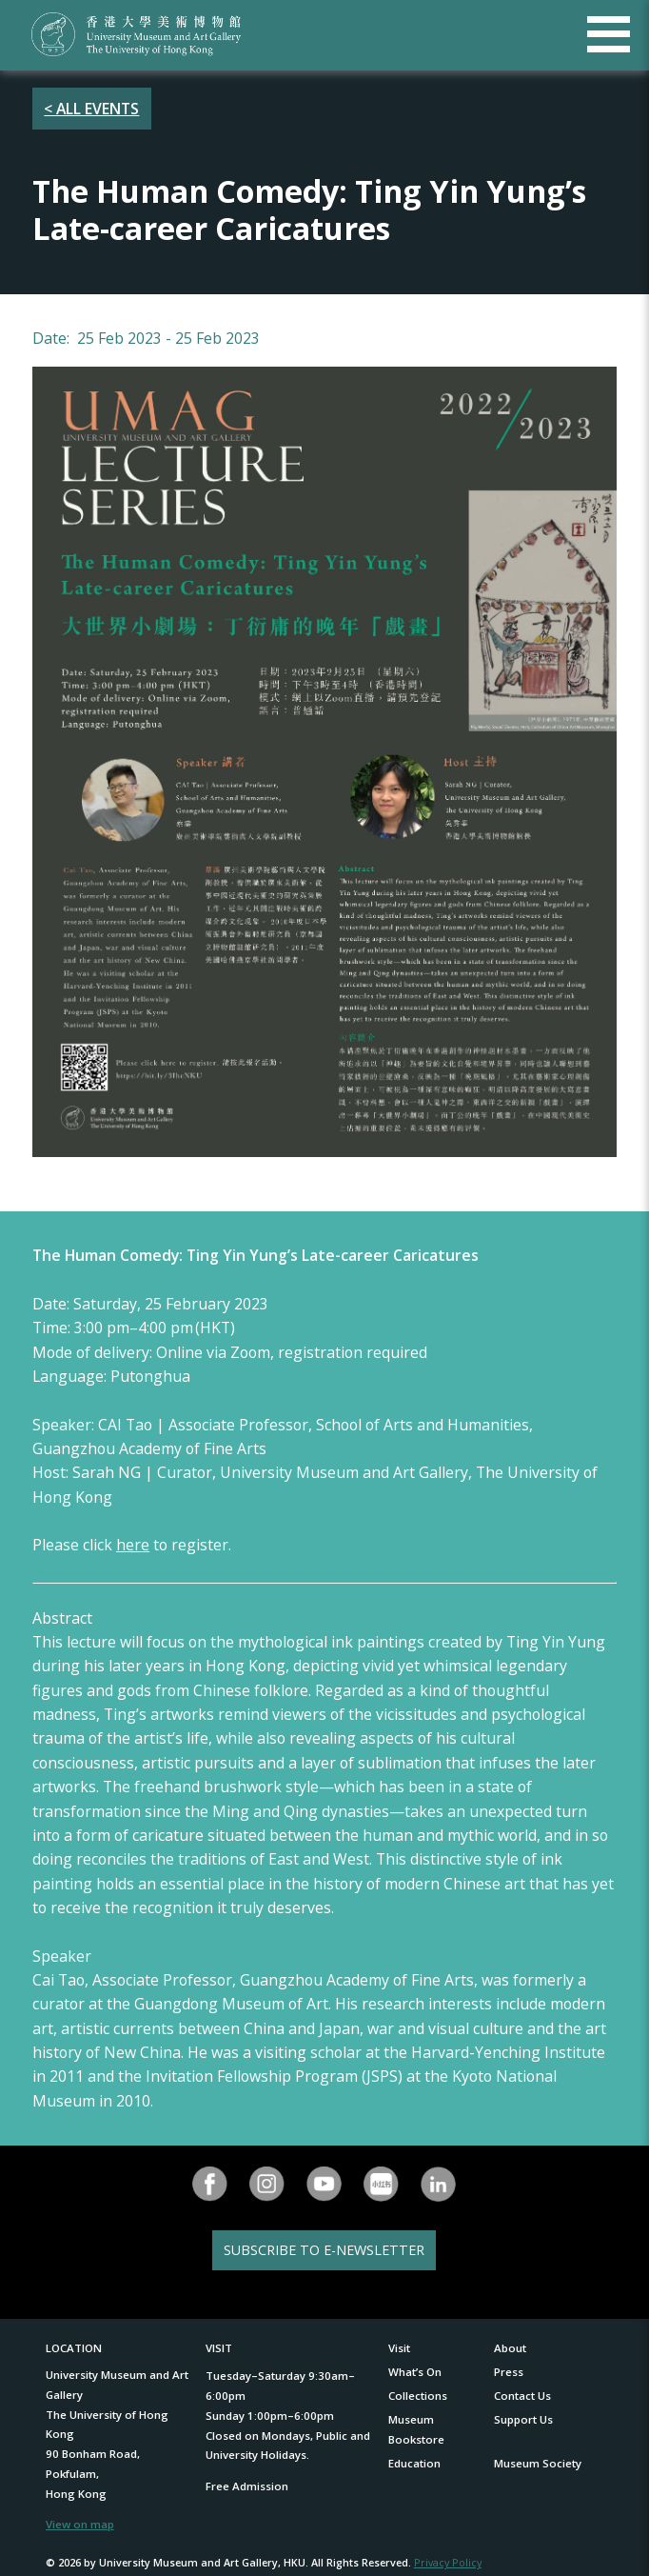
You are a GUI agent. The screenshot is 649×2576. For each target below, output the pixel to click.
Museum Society (537, 2463)
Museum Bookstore (416, 2429)
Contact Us (522, 2395)
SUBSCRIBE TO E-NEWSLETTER (324, 2250)
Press (508, 2372)
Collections (417, 2395)
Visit (399, 2348)
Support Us (523, 2419)
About (510, 2348)
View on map (80, 2524)
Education (414, 2463)
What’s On (415, 2372)
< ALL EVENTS (91, 108)
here (132, 1544)
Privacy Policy (448, 2562)
